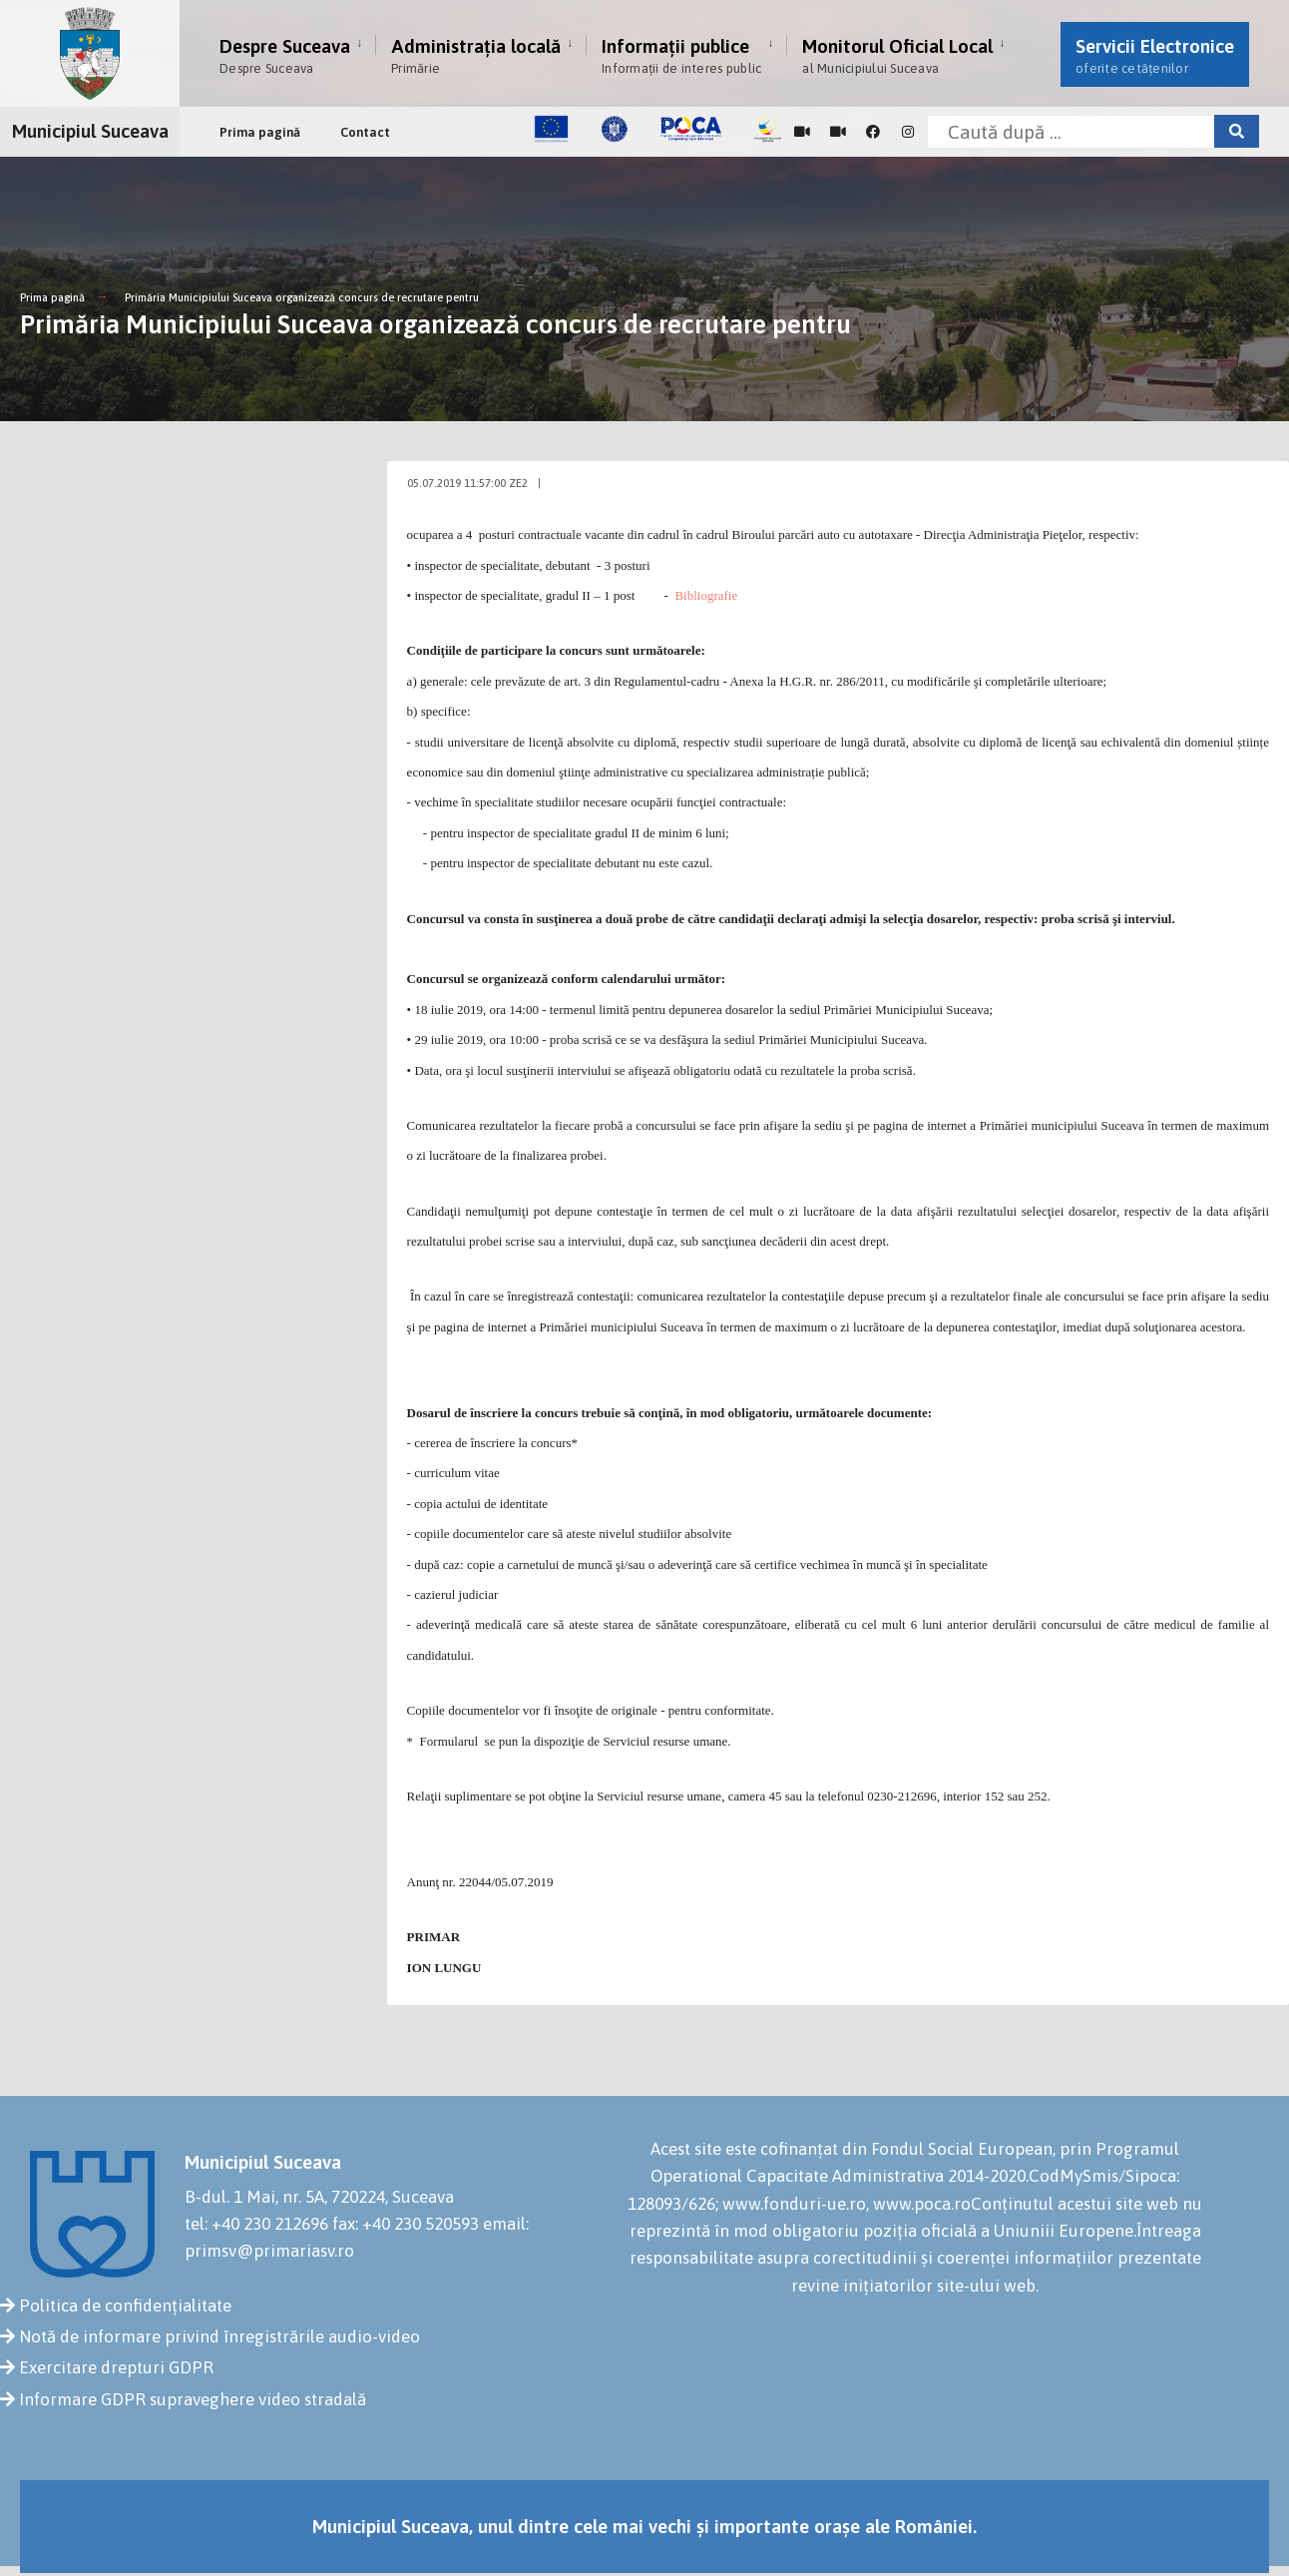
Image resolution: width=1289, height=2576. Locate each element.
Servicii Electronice (1154, 55)
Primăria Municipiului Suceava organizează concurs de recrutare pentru (302, 297)
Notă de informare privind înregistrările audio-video (219, 2336)
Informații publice (681, 55)
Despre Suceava (284, 55)
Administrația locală (476, 55)
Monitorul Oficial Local (897, 55)
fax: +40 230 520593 (405, 2224)
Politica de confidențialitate (125, 2306)
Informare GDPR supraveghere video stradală (192, 2399)
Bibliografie (705, 595)
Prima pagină (259, 132)
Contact (365, 132)
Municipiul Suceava (90, 131)
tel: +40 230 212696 (256, 2224)
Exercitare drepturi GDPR (116, 2367)
